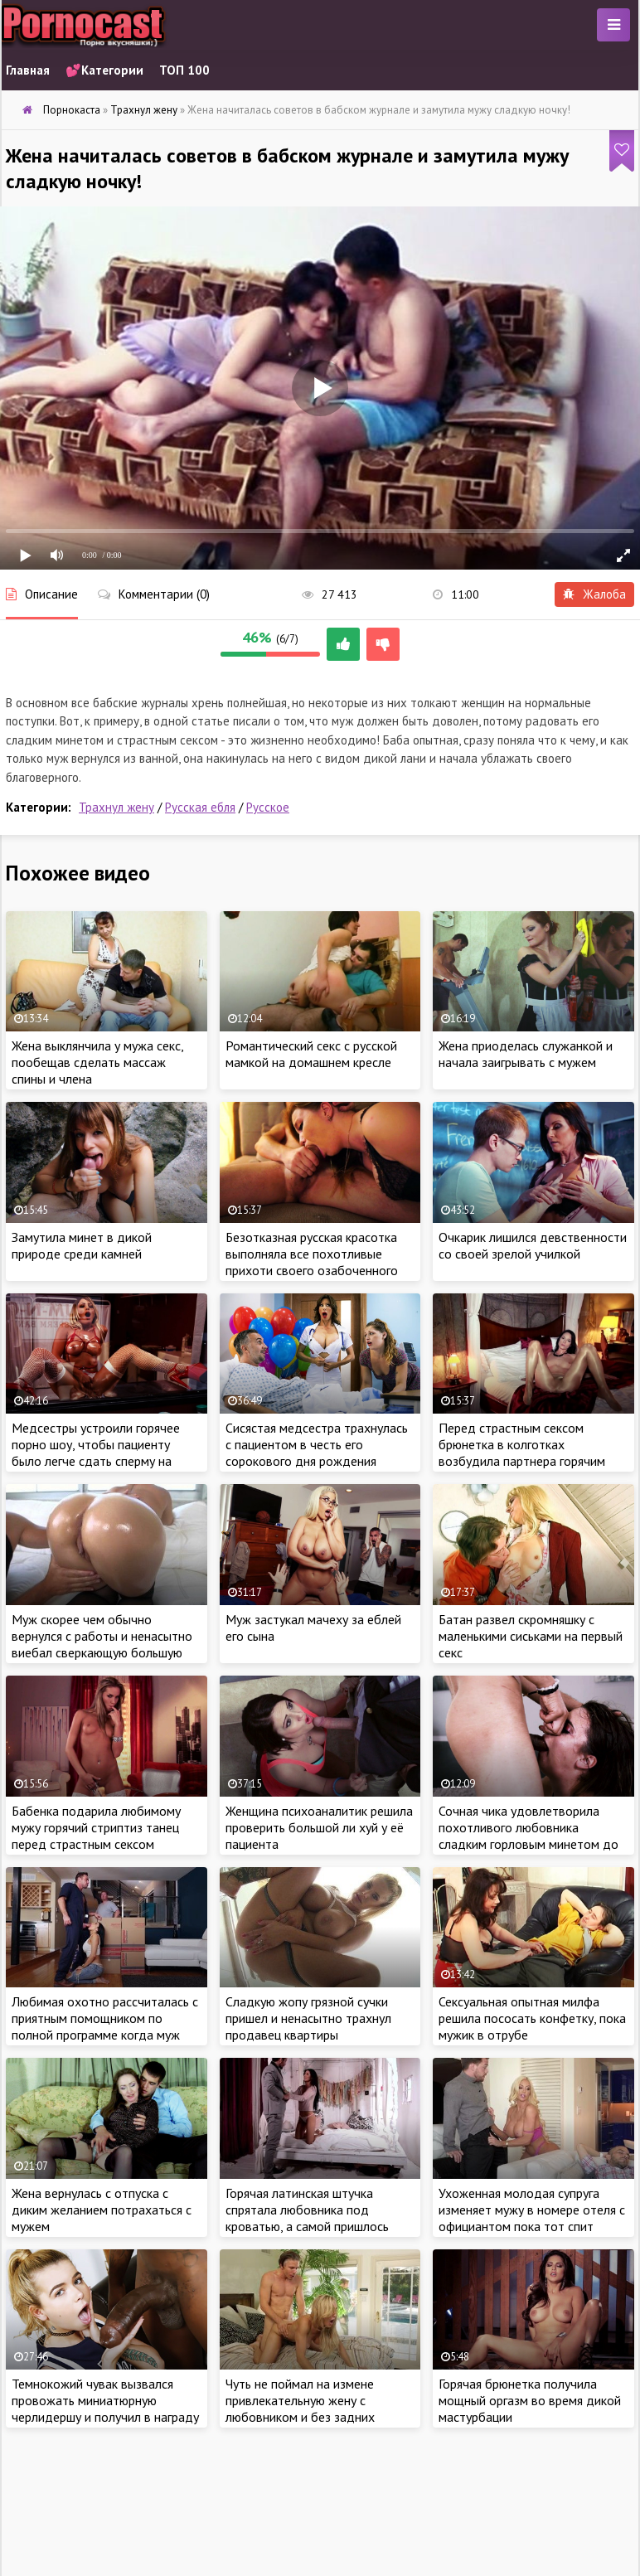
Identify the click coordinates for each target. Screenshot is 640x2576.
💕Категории (104, 70)
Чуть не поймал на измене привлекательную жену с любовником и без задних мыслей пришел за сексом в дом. (318, 2408)
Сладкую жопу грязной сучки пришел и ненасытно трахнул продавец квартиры (308, 2018)
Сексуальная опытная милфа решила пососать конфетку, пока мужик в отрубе (532, 2018)
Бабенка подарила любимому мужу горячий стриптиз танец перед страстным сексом (96, 1827)
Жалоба (594, 594)
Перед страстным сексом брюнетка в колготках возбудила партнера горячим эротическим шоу (522, 1452)
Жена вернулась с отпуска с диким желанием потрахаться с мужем (102, 2209)
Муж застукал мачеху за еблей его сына (313, 1627)
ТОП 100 (184, 70)
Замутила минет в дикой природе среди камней (82, 1245)
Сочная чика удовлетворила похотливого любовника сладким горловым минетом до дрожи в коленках (528, 1835)
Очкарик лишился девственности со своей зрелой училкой (533, 1245)
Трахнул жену (116, 807)
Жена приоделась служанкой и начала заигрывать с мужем (526, 1053)
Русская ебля (200, 807)
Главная (28, 70)
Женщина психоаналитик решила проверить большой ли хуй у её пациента (319, 1827)
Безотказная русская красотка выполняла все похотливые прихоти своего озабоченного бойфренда (311, 1262)
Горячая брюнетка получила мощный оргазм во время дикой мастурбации (530, 2400)
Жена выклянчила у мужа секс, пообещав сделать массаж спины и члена (97, 1062)
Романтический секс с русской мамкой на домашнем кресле (311, 1053)
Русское (267, 807)
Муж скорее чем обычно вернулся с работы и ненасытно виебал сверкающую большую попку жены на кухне (102, 1644)
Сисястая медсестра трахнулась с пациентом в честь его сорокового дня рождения (316, 1444)
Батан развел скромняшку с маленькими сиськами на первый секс (531, 1636)
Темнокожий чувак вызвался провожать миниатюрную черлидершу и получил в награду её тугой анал (105, 2408)
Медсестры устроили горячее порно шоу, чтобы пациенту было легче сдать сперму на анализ (96, 1452)
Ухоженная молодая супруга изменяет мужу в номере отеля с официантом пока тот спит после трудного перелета (532, 2218)
